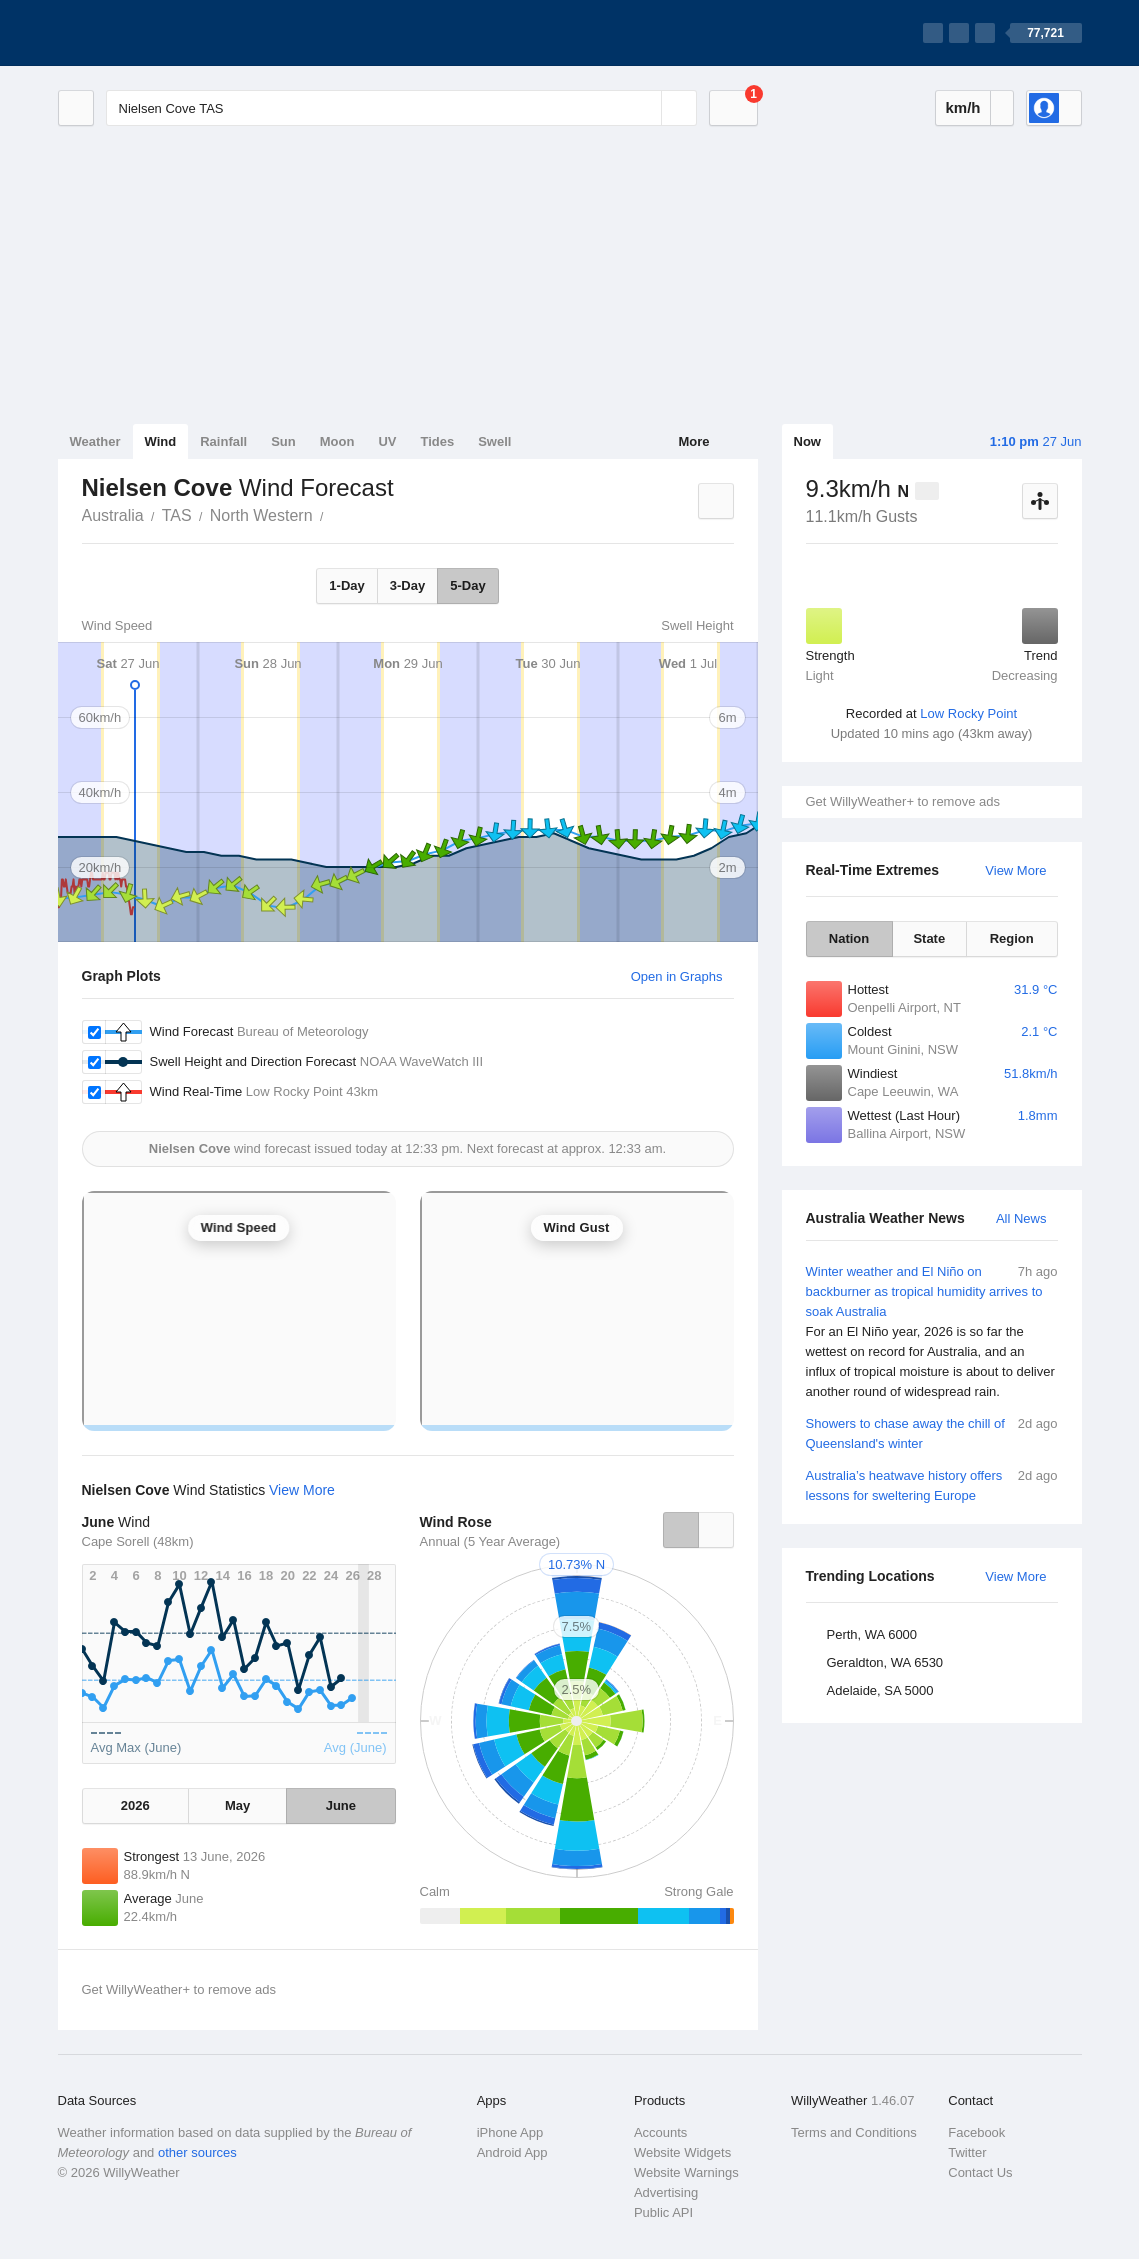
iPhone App (510, 2132)
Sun (283, 441)
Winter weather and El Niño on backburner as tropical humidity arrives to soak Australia (932, 1332)
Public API (663, 2212)
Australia (113, 515)
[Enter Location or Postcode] (401, 108)
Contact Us (980, 2172)
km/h (962, 107)
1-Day (346, 585)
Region (1012, 938)
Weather (95, 441)
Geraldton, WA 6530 (885, 1662)
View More (1015, 870)
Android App (512, 2152)
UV (387, 441)
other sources (197, 2152)
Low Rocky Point (968, 713)
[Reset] (644, 108)
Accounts (660, 2132)
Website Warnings (686, 2172)
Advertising (666, 2192)
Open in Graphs (677, 976)
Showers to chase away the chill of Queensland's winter (932, 1432)
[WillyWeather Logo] (152, 33)
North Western (261, 515)
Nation (849, 938)
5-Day (467, 585)
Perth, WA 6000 (872, 1634)
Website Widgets (682, 2152)
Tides (437, 441)
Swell (494, 441)
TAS (177, 515)
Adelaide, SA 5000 (880, 1690)
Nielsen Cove (335, 514)
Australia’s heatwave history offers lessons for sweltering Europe (932, 1484)
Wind (161, 441)
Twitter (967, 2152)
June (341, 1805)
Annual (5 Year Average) (490, 1541)
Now (807, 441)
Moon (337, 441)
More (693, 441)
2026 (135, 1805)
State (929, 938)
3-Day (407, 585)
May (237, 1805)
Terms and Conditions (854, 2132)
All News (1021, 1218)
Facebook (976, 2132)
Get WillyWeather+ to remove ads (903, 801)
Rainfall (223, 441)
